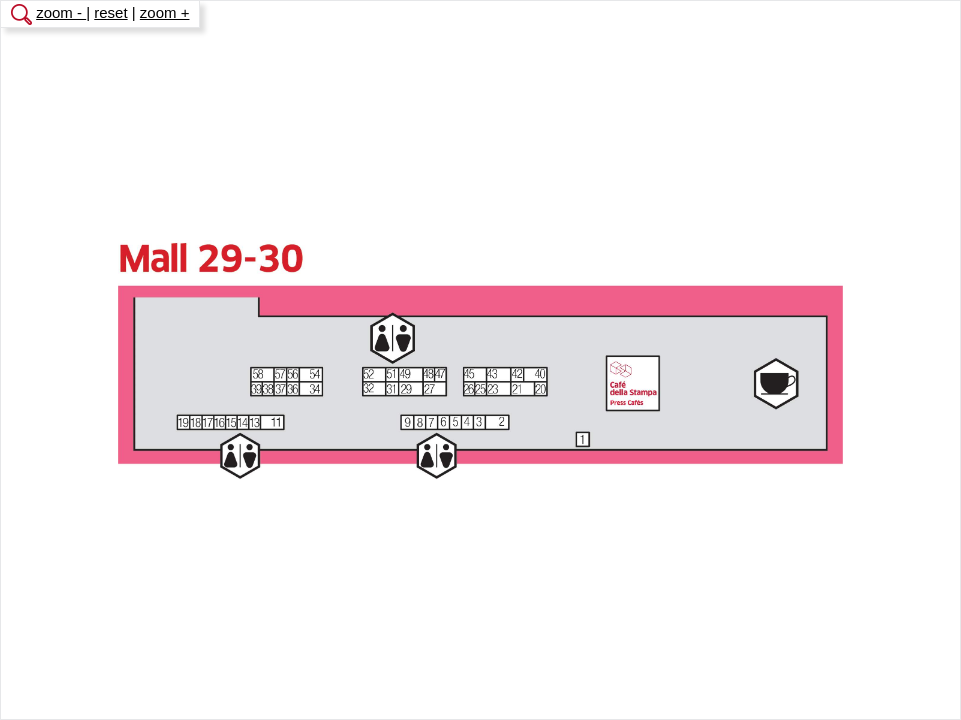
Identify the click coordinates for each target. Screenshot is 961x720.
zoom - (61, 12)
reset (110, 12)
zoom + (165, 12)
